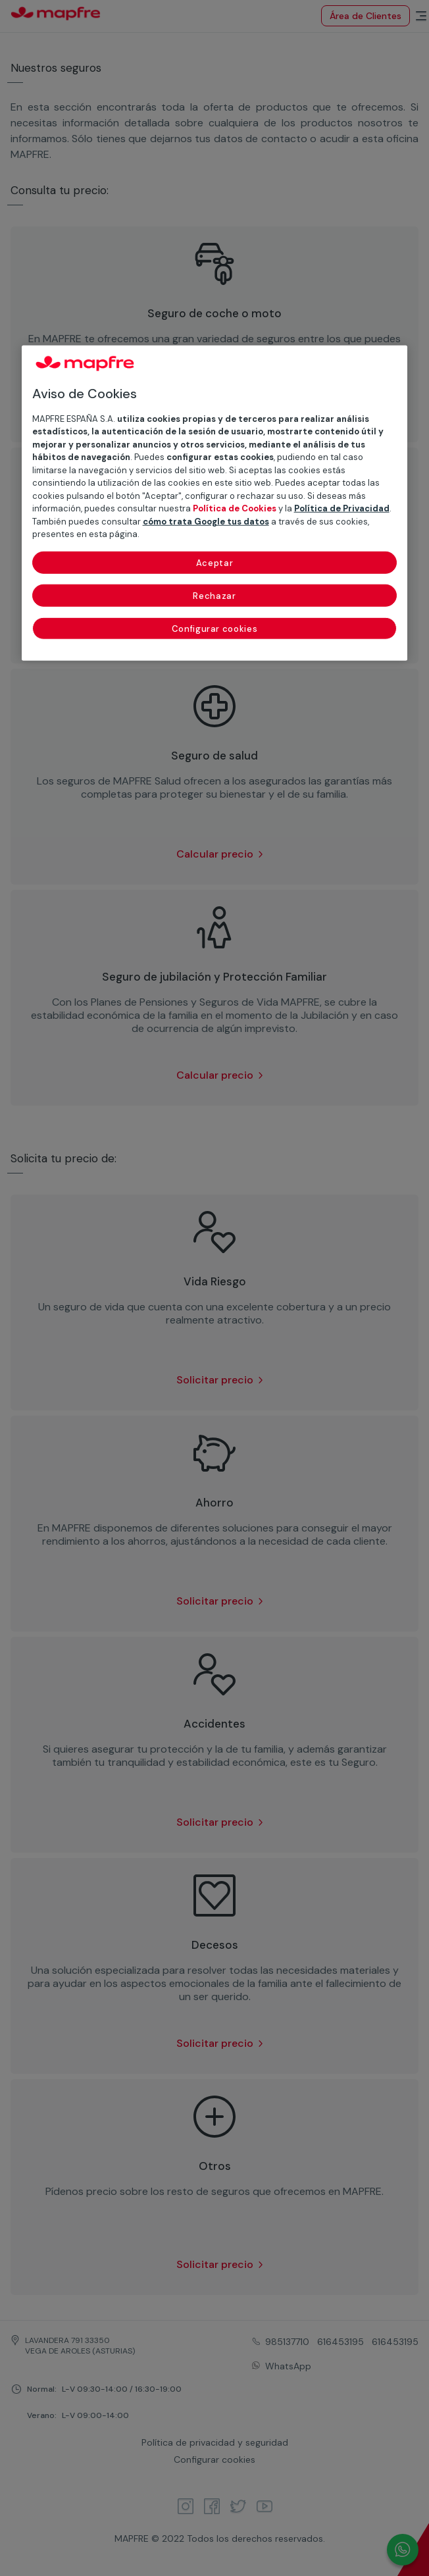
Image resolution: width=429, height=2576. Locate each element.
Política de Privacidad (342, 508)
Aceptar (215, 563)
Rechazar (214, 596)
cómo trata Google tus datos (206, 521)
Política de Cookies (234, 508)
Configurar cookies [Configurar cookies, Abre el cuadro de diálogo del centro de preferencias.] (215, 628)
